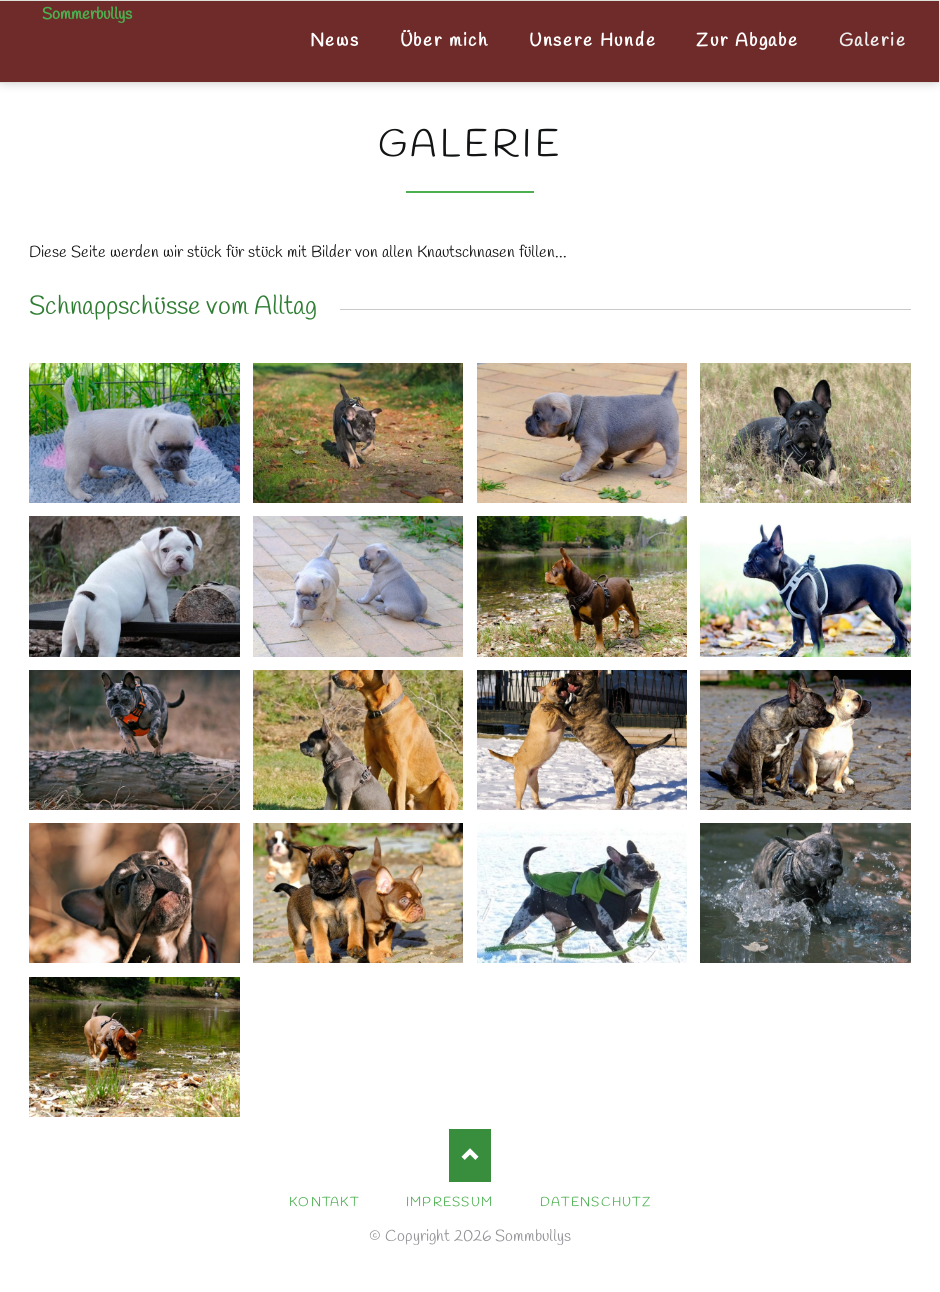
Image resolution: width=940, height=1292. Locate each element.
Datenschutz (595, 1202)
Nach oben (470, 1155)
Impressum (450, 1202)
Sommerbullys (87, 15)
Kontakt (324, 1202)
